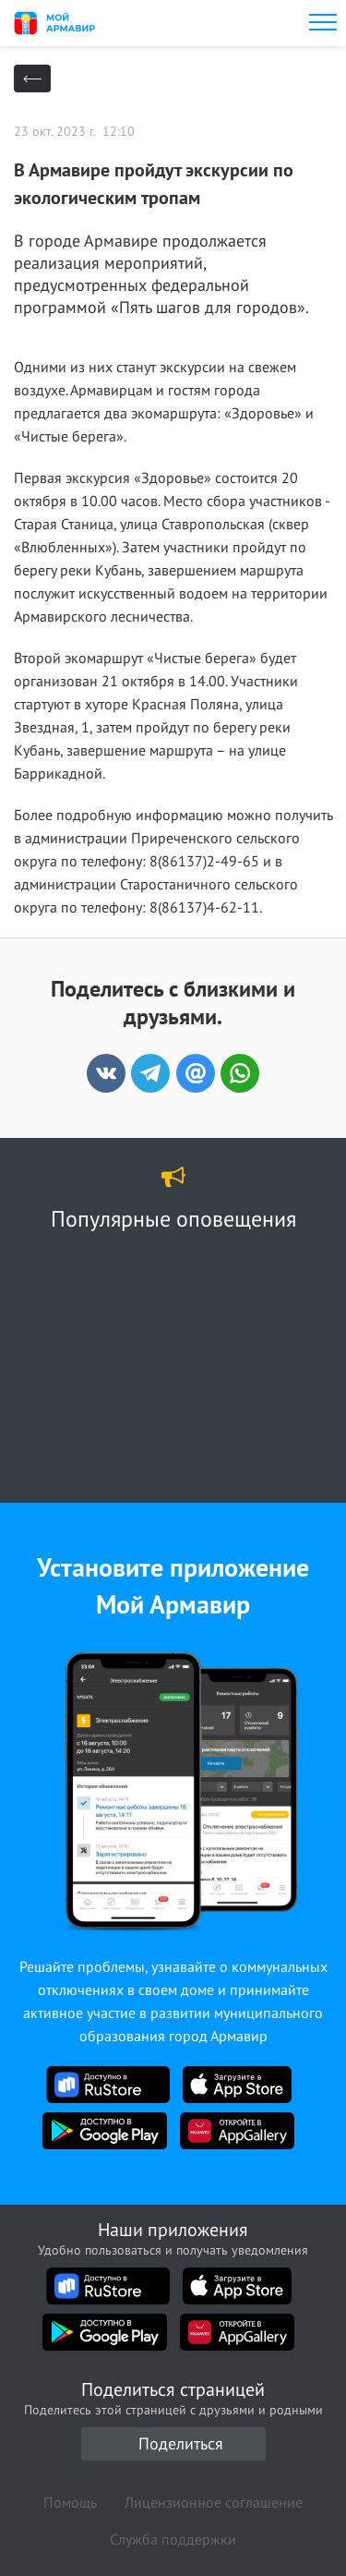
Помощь (70, 2502)
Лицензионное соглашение (214, 2502)
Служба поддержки (173, 2539)
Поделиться (180, 2443)
